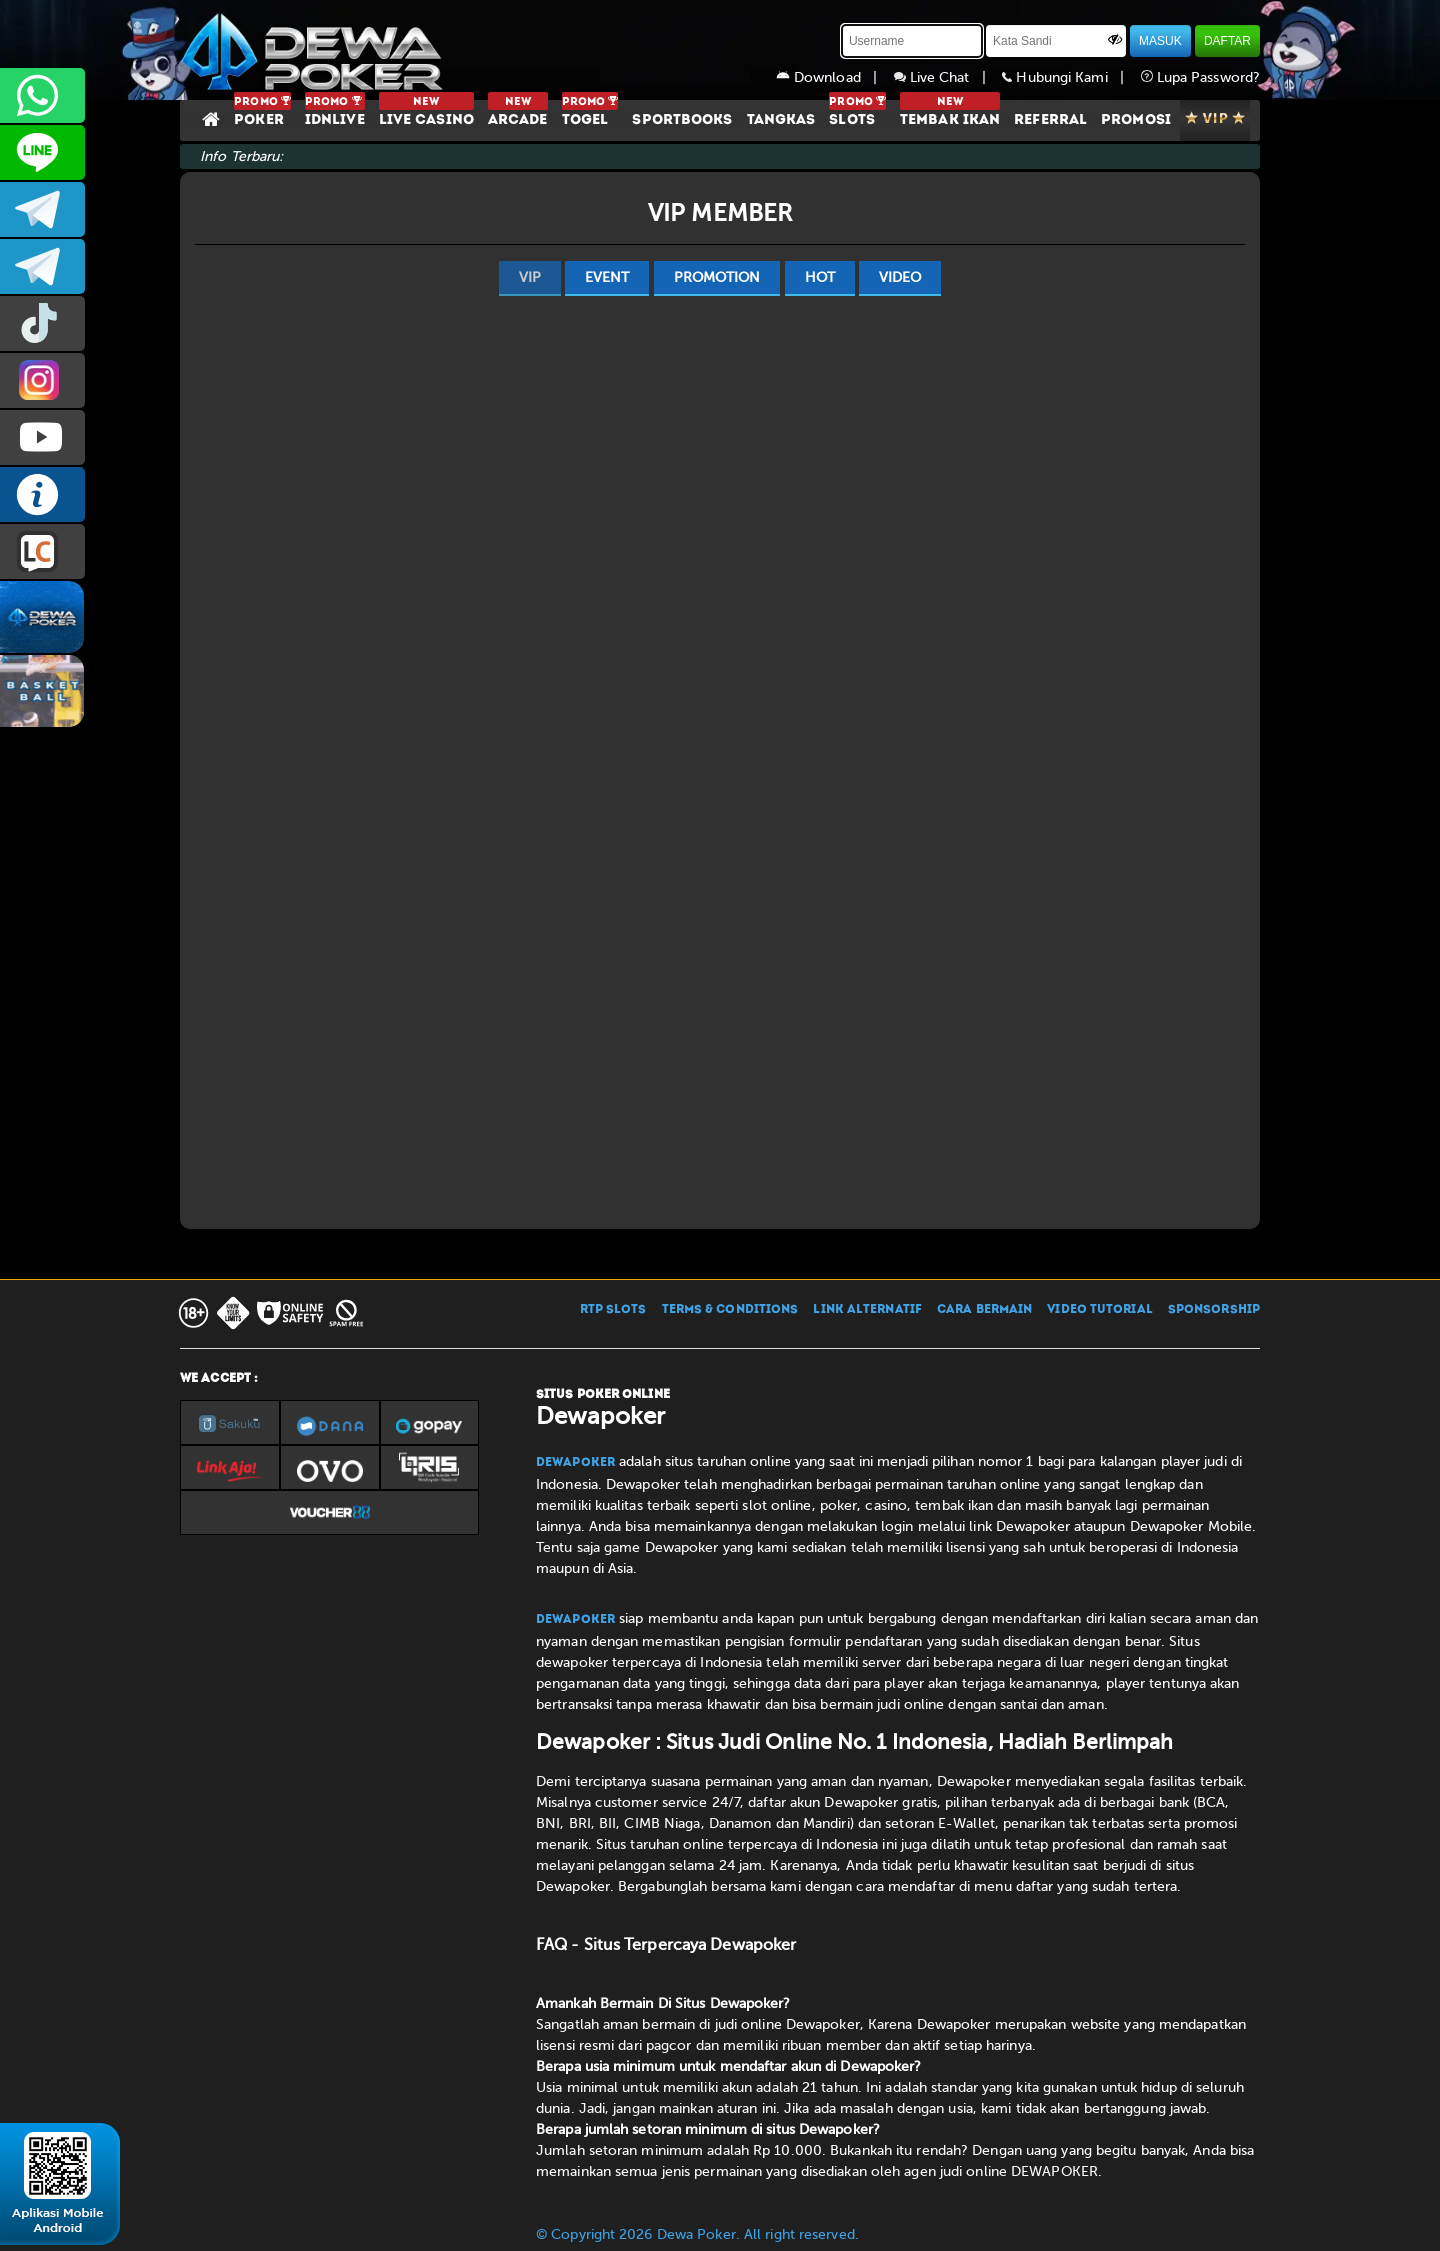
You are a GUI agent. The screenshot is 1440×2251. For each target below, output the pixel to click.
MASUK (1160, 41)
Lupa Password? (1201, 77)
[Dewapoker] (315, 50)
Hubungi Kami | (1071, 77)
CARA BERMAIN (984, 1310)
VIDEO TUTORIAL (1099, 1310)
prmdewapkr (42, 323)
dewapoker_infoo (42, 209)
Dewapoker (575, 1463)
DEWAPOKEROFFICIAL (42, 437)
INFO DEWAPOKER (42, 494)
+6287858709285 (42, 95)
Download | (835, 77)
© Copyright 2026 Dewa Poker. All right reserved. (697, 2234)
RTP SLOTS (613, 1310)
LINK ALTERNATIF (867, 1310)
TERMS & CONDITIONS (730, 1310)
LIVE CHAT (42, 551)
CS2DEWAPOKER (42, 152)
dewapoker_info (42, 266)
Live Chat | (948, 77)
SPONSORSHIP (1214, 1310)
